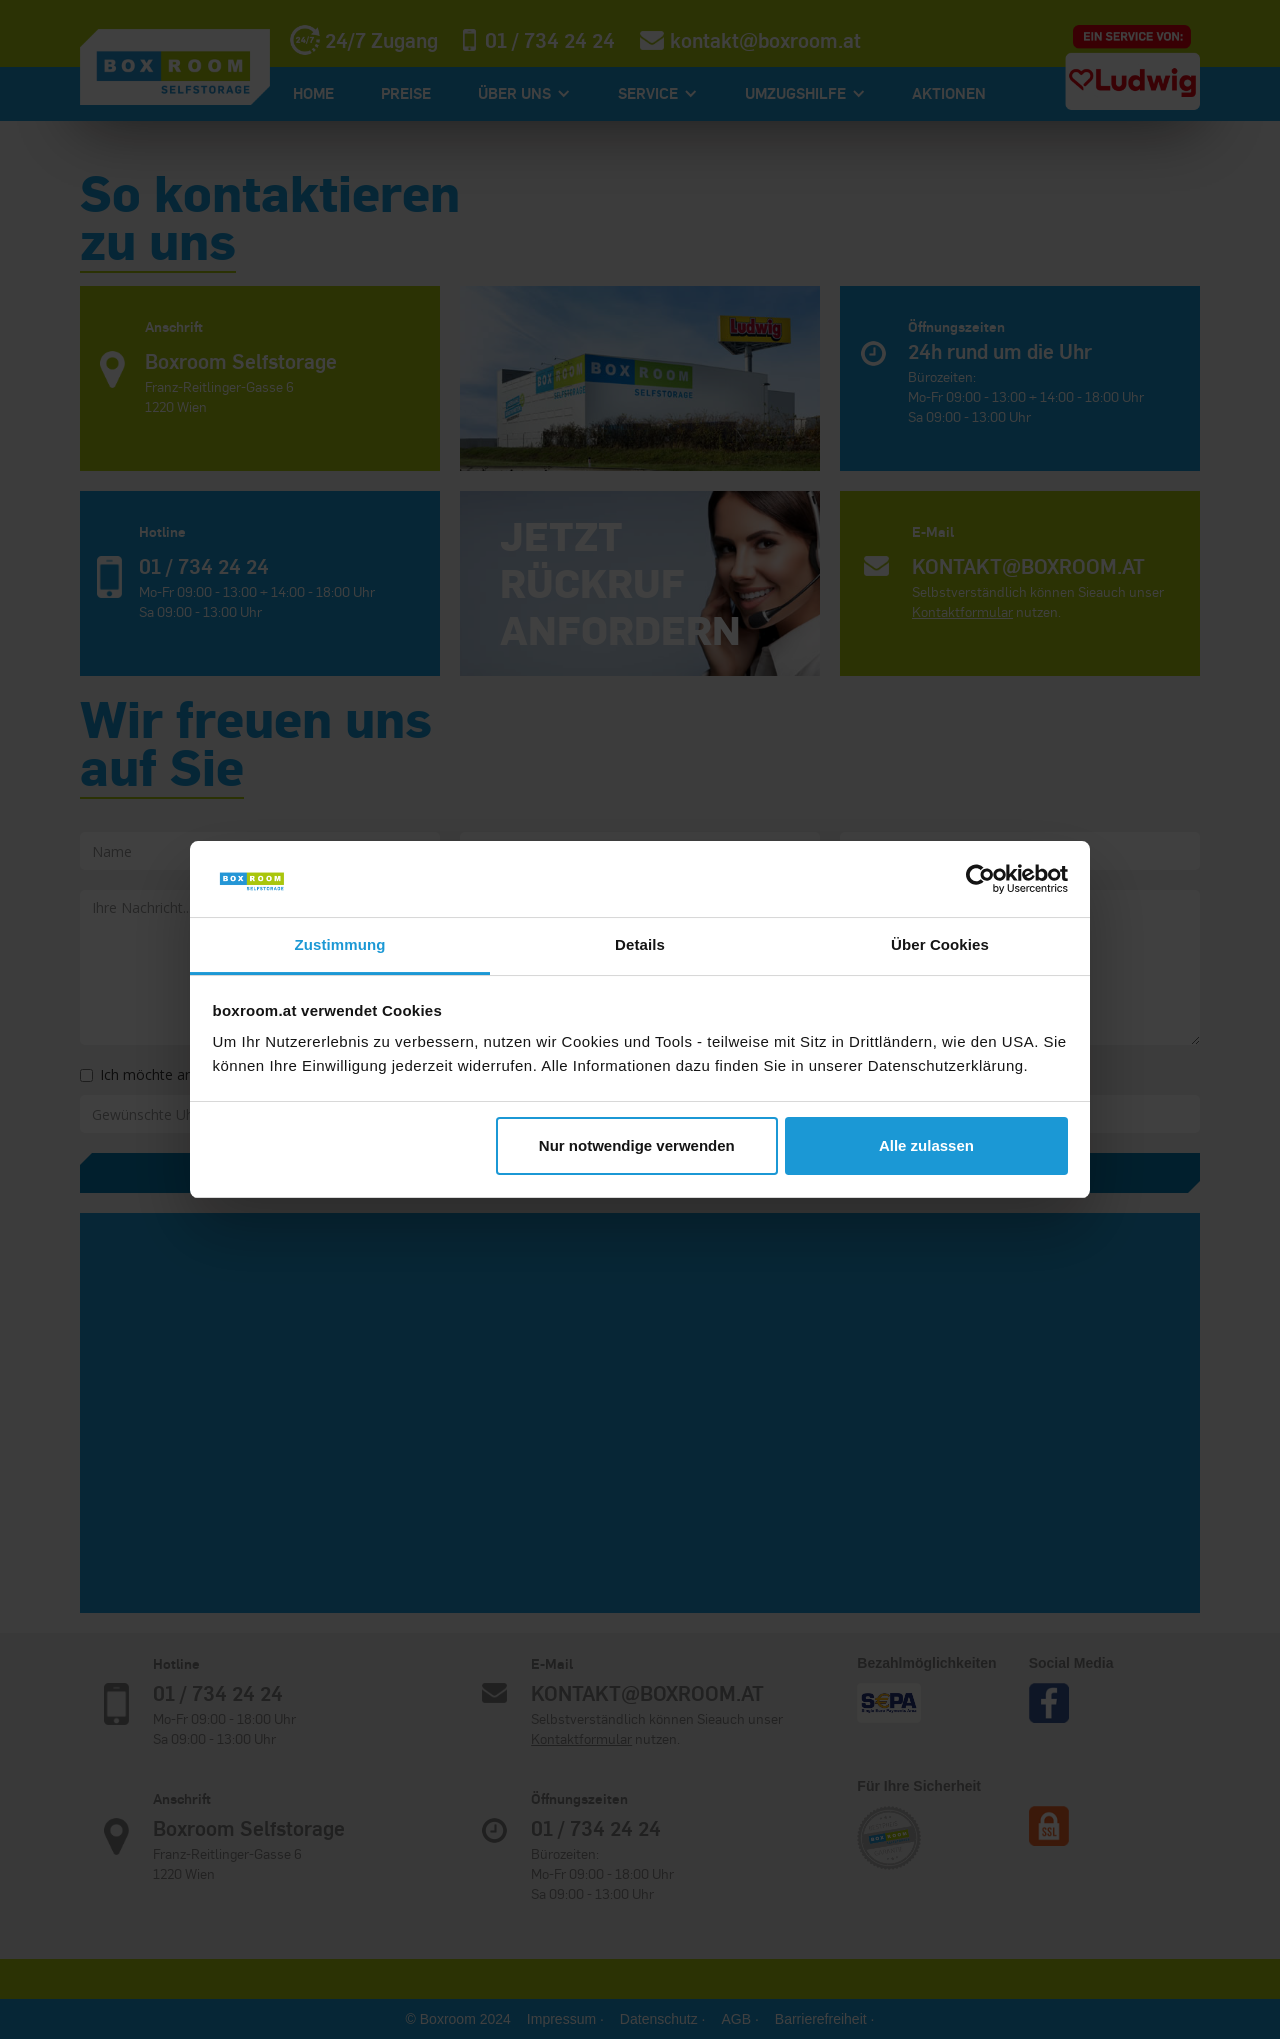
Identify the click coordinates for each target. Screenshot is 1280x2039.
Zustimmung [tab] (340, 944)
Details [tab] (640, 944)
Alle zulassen (926, 1145)
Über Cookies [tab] (940, 944)
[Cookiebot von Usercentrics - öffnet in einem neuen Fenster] (980, 879)
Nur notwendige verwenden (637, 1145)
